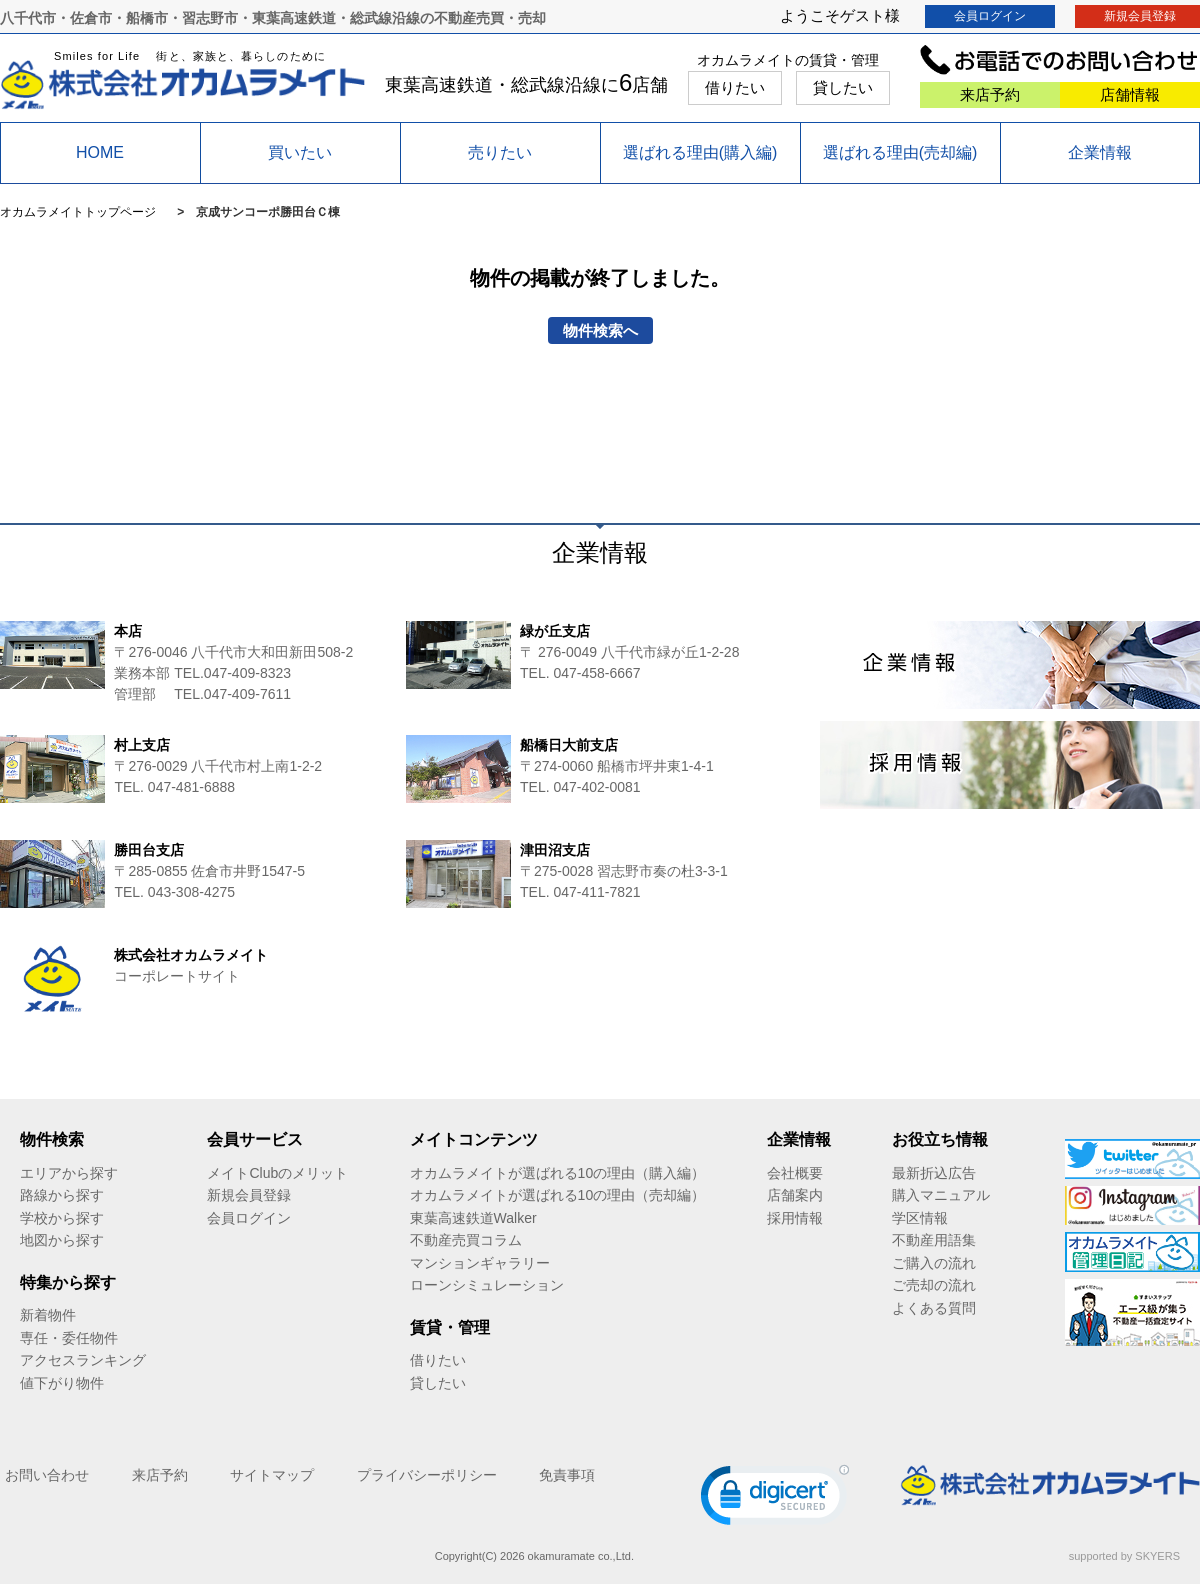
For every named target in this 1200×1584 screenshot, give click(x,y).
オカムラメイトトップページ (78, 212)
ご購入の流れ (934, 1263)
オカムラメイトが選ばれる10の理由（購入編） (558, 1173)
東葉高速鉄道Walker (473, 1218)
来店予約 (990, 94)
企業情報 (1100, 152)
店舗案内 (795, 1195)
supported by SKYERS (1124, 1556)
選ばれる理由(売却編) (900, 152)
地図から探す (62, 1240)
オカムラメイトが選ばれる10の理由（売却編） (558, 1195)
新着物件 (48, 1315)
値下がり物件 (62, 1383)
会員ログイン (990, 16)
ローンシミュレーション (487, 1285)
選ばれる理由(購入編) (700, 152)
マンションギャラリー (480, 1263)
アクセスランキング (83, 1360)
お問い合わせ (47, 1475)
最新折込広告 (934, 1173)
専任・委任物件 (69, 1338)
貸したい (843, 87)
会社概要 (795, 1173)
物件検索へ (600, 330)
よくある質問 (934, 1308)
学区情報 (920, 1218)
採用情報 (795, 1218)
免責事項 (567, 1475)
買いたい (300, 152)
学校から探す (62, 1218)
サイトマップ (272, 1475)
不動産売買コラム (466, 1240)
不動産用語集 (934, 1240)
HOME (100, 152)
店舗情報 (1130, 94)
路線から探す (62, 1195)
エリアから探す (69, 1173)
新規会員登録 (249, 1195)
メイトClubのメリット (277, 1173)
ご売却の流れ (934, 1285)
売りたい (500, 152)
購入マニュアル (941, 1195)
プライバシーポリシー (427, 1475)
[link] (775, 1499)
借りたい (735, 87)
